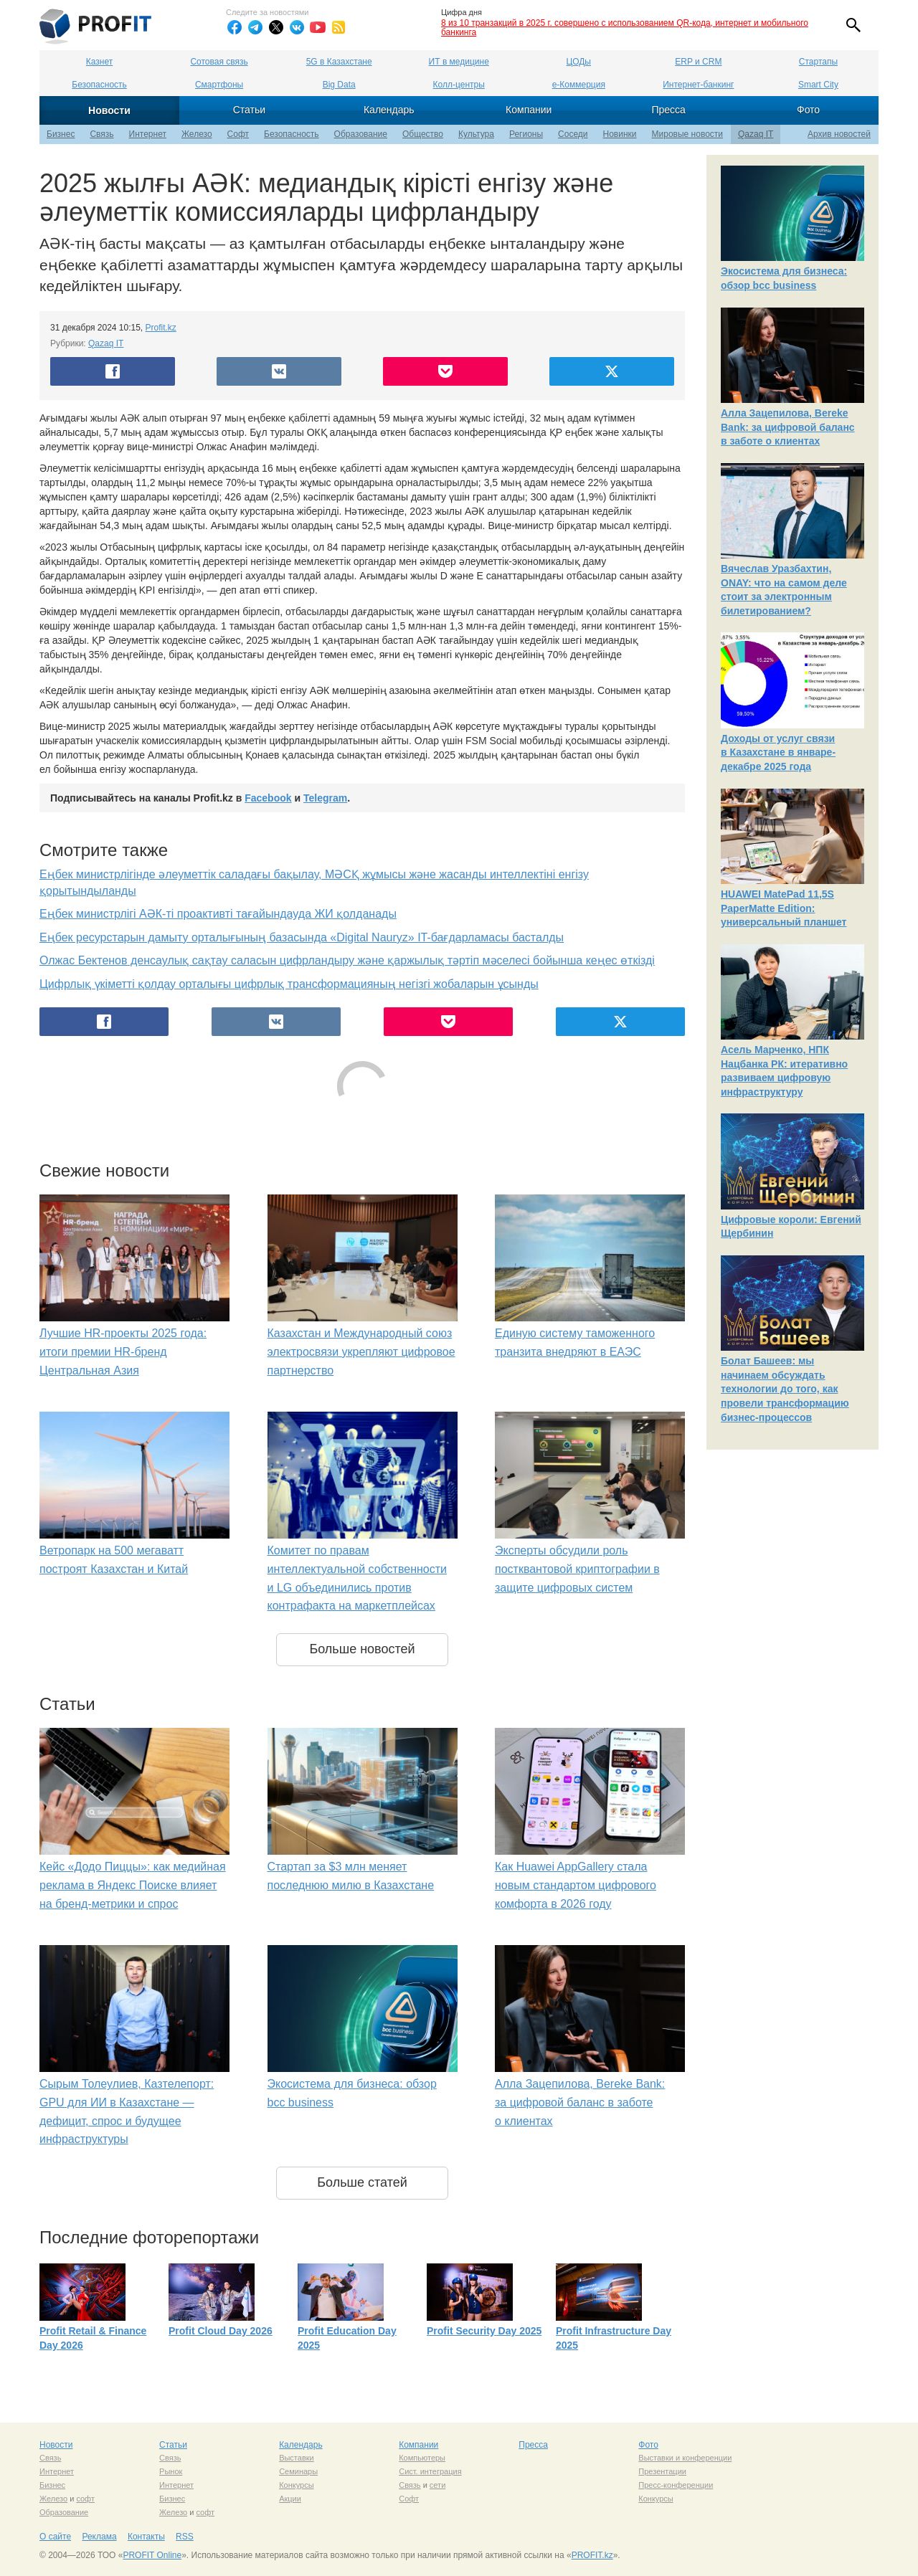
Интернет (147, 134)
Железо (196, 134)
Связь (101, 134)
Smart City (818, 85)
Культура (476, 134)
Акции (290, 2498)
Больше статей (362, 2182)
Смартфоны (219, 85)
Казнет (99, 62)
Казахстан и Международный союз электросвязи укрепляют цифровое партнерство (361, 1351)
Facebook (268, 798)
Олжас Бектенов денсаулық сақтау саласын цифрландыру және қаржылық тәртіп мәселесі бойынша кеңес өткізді (347, 960)
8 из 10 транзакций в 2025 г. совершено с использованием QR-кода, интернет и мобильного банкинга (624, 27)
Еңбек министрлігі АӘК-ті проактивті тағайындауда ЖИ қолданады (218, 914)
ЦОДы (579, 62)
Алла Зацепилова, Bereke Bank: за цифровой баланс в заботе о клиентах (580, 2102)
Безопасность (99, 85)
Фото (808, 109)
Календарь (389, 109)
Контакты (146, 2537)
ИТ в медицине (459, 62)
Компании (529, 109)
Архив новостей (839, 134)
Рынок (170, 2471)
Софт (238, 134)
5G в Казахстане (339, 62)
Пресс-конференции (675, 2485)
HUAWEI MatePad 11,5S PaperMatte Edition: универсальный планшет (783, 908)
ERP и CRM (698, 62)
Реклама (99, 2537)
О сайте (55, 2537)
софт (85, 2498)
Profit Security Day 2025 (484, 2331)
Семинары (298, 2471)
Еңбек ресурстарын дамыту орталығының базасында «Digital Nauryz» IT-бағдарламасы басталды (301, 937)
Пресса (668, 109)
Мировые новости (687, 134)
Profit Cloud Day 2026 (221, 2331)
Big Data (339, 85)
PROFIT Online (152, 2555)
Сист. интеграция (430, 2471)
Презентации (662, 2471)
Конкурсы (296, 2485)
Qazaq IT (755, 134)
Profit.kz (161, 328)
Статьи (249, 109)
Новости (109, 110)
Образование (360, 134)
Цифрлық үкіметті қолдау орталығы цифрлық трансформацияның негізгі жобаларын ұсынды (289, 984)
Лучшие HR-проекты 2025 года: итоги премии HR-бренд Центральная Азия (123, 1351)
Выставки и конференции (685, 2457)
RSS (185, 2537)
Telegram (325, 798)
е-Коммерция (578, 85)
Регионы (526, 134)
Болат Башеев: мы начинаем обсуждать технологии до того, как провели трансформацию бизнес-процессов (785, 1388)
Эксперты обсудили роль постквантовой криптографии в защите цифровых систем (577, 1568)
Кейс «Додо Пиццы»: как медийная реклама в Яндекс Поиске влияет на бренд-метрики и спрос (132, 1884)
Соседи (572, 134)
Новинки (620, 134)
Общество (422, 134)
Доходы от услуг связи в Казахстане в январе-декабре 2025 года (778, 752)
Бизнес (61, 134)
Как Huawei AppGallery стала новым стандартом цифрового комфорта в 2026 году (575, 1884)
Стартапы (818, 62)
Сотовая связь (218, 62)
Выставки (296, 2457)
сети (437, 2485)
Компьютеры (422, 2457)
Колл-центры (459, 85)
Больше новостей (362, 1649)
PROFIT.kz (592, 2555)
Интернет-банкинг (698, 85)
